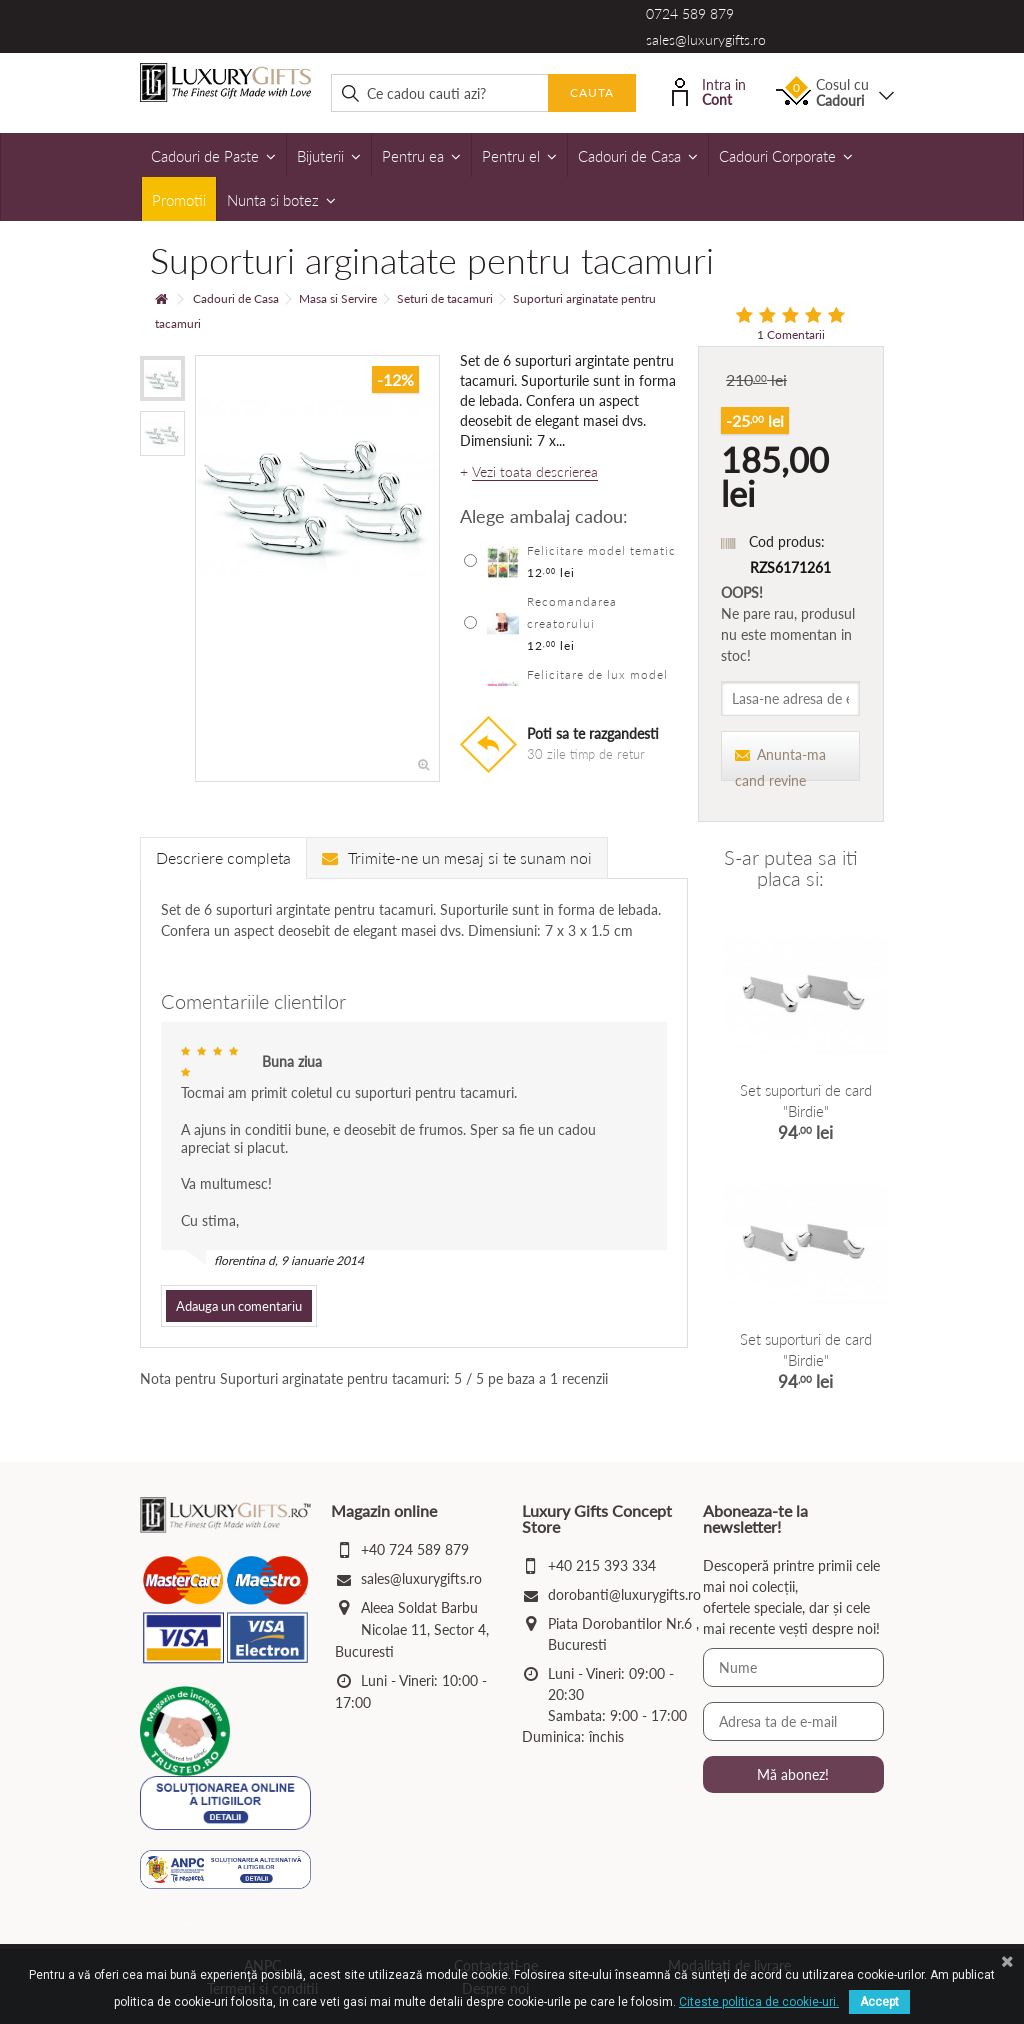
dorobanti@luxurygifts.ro (624, 1594)
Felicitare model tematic (601, 550)
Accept (879, 2002)
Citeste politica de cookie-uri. (759, 2002)
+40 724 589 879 (415, 1549)
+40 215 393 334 (602, 1565)
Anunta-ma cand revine (780, 763)
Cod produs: (787, 541)
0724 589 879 (690, 13)
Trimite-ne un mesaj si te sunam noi (457, 857)
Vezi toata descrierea (535, 472)
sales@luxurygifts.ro (706, 39)
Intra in (709, 90)
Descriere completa (223, 857)
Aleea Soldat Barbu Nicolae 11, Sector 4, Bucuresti (412, 1629)
